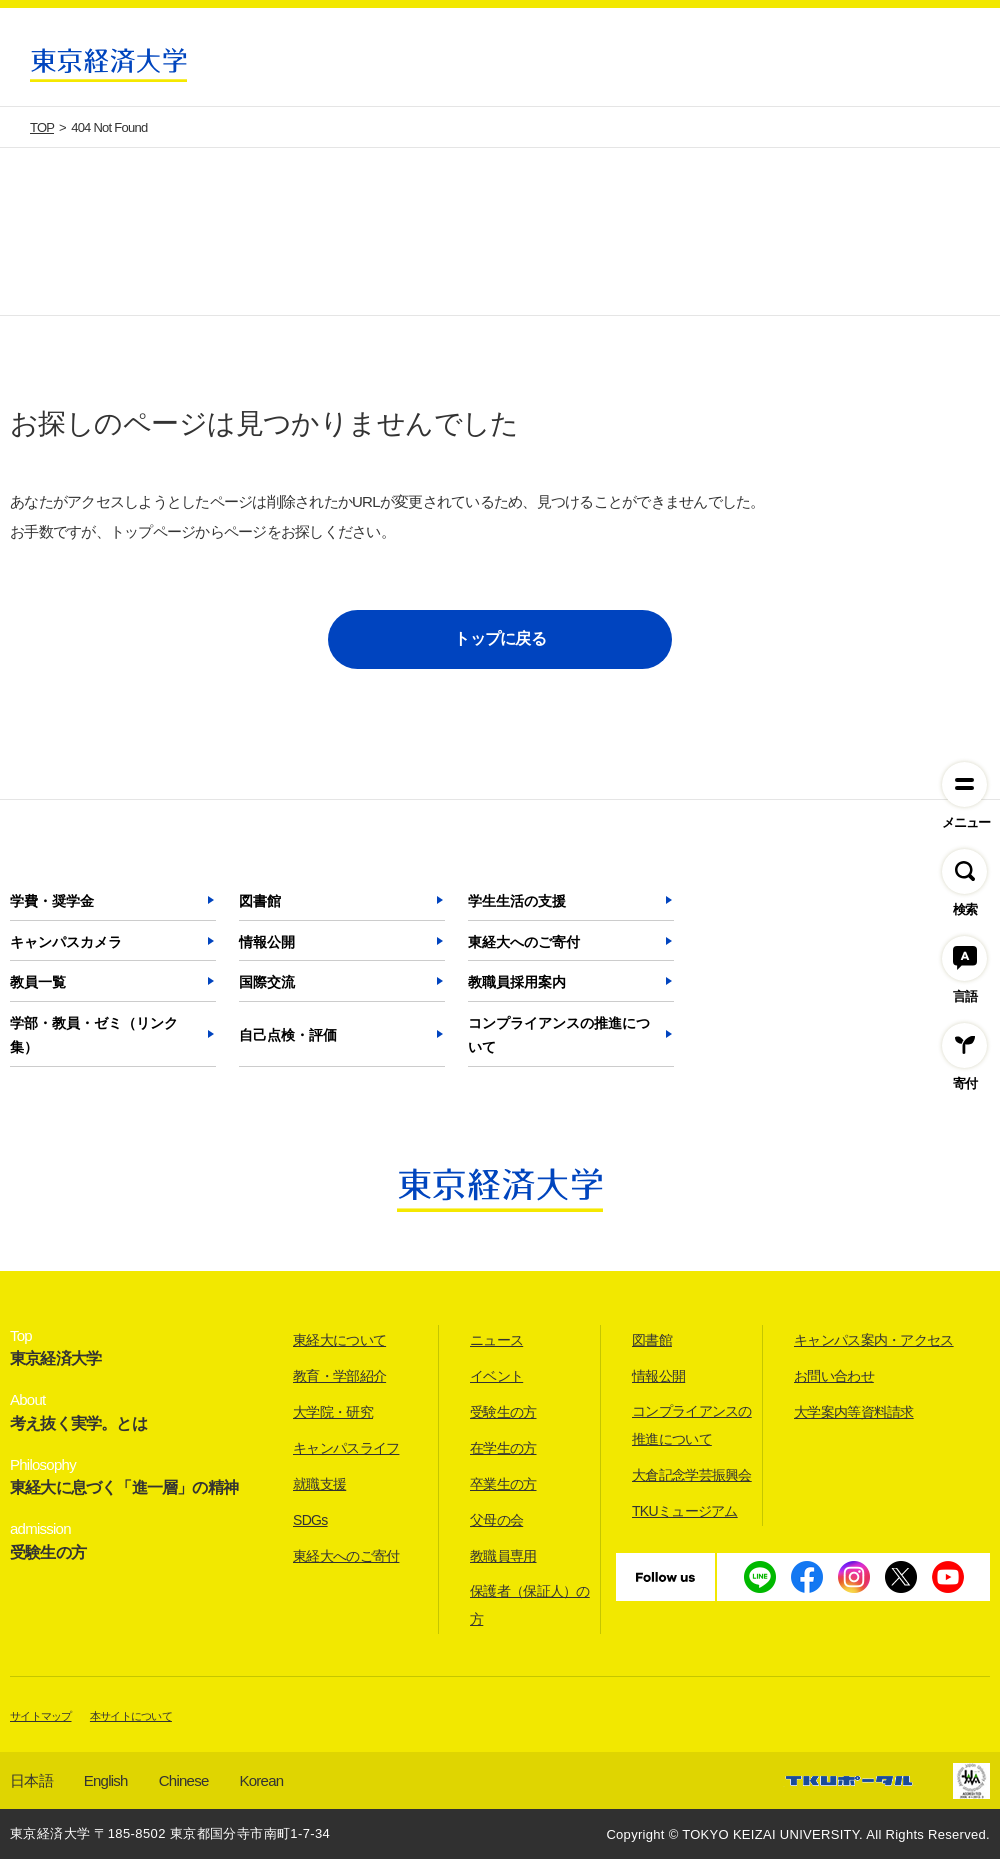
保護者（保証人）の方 (530, 1605)
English (106, 1780)
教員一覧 (38, 982)
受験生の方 (503, 1412)
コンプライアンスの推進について (559, 1035)
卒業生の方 (503, 1484)
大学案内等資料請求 (854, 1412)
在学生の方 (503, 1448)
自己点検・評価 (288, 1035)
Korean (262, 1780)
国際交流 (267, 982)
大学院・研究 (333, 1412)
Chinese (184, 1780)
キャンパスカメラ (66, 942)
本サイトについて (131, 1716)
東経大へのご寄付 (524, 942)
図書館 (260, 901)
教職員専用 (503, 1556)
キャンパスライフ (346, 1448)
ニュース (496, 1340)
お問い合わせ (834, 1376)
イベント (496, 1376)
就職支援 (319, 1484)
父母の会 (496, 1520)
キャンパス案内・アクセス (874, 1340)
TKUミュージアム (685, 1511)
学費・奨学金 (52, 901)
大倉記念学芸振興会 (692, 1475)
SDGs (310, 1520)
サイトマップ (41, 1716)
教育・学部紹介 (339, 1376)
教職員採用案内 (517, 982)
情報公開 (267, 942)
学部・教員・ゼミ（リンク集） (94, 1035)
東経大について (339, 1340)
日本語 (31, 1780)
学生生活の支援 (517, 901)
